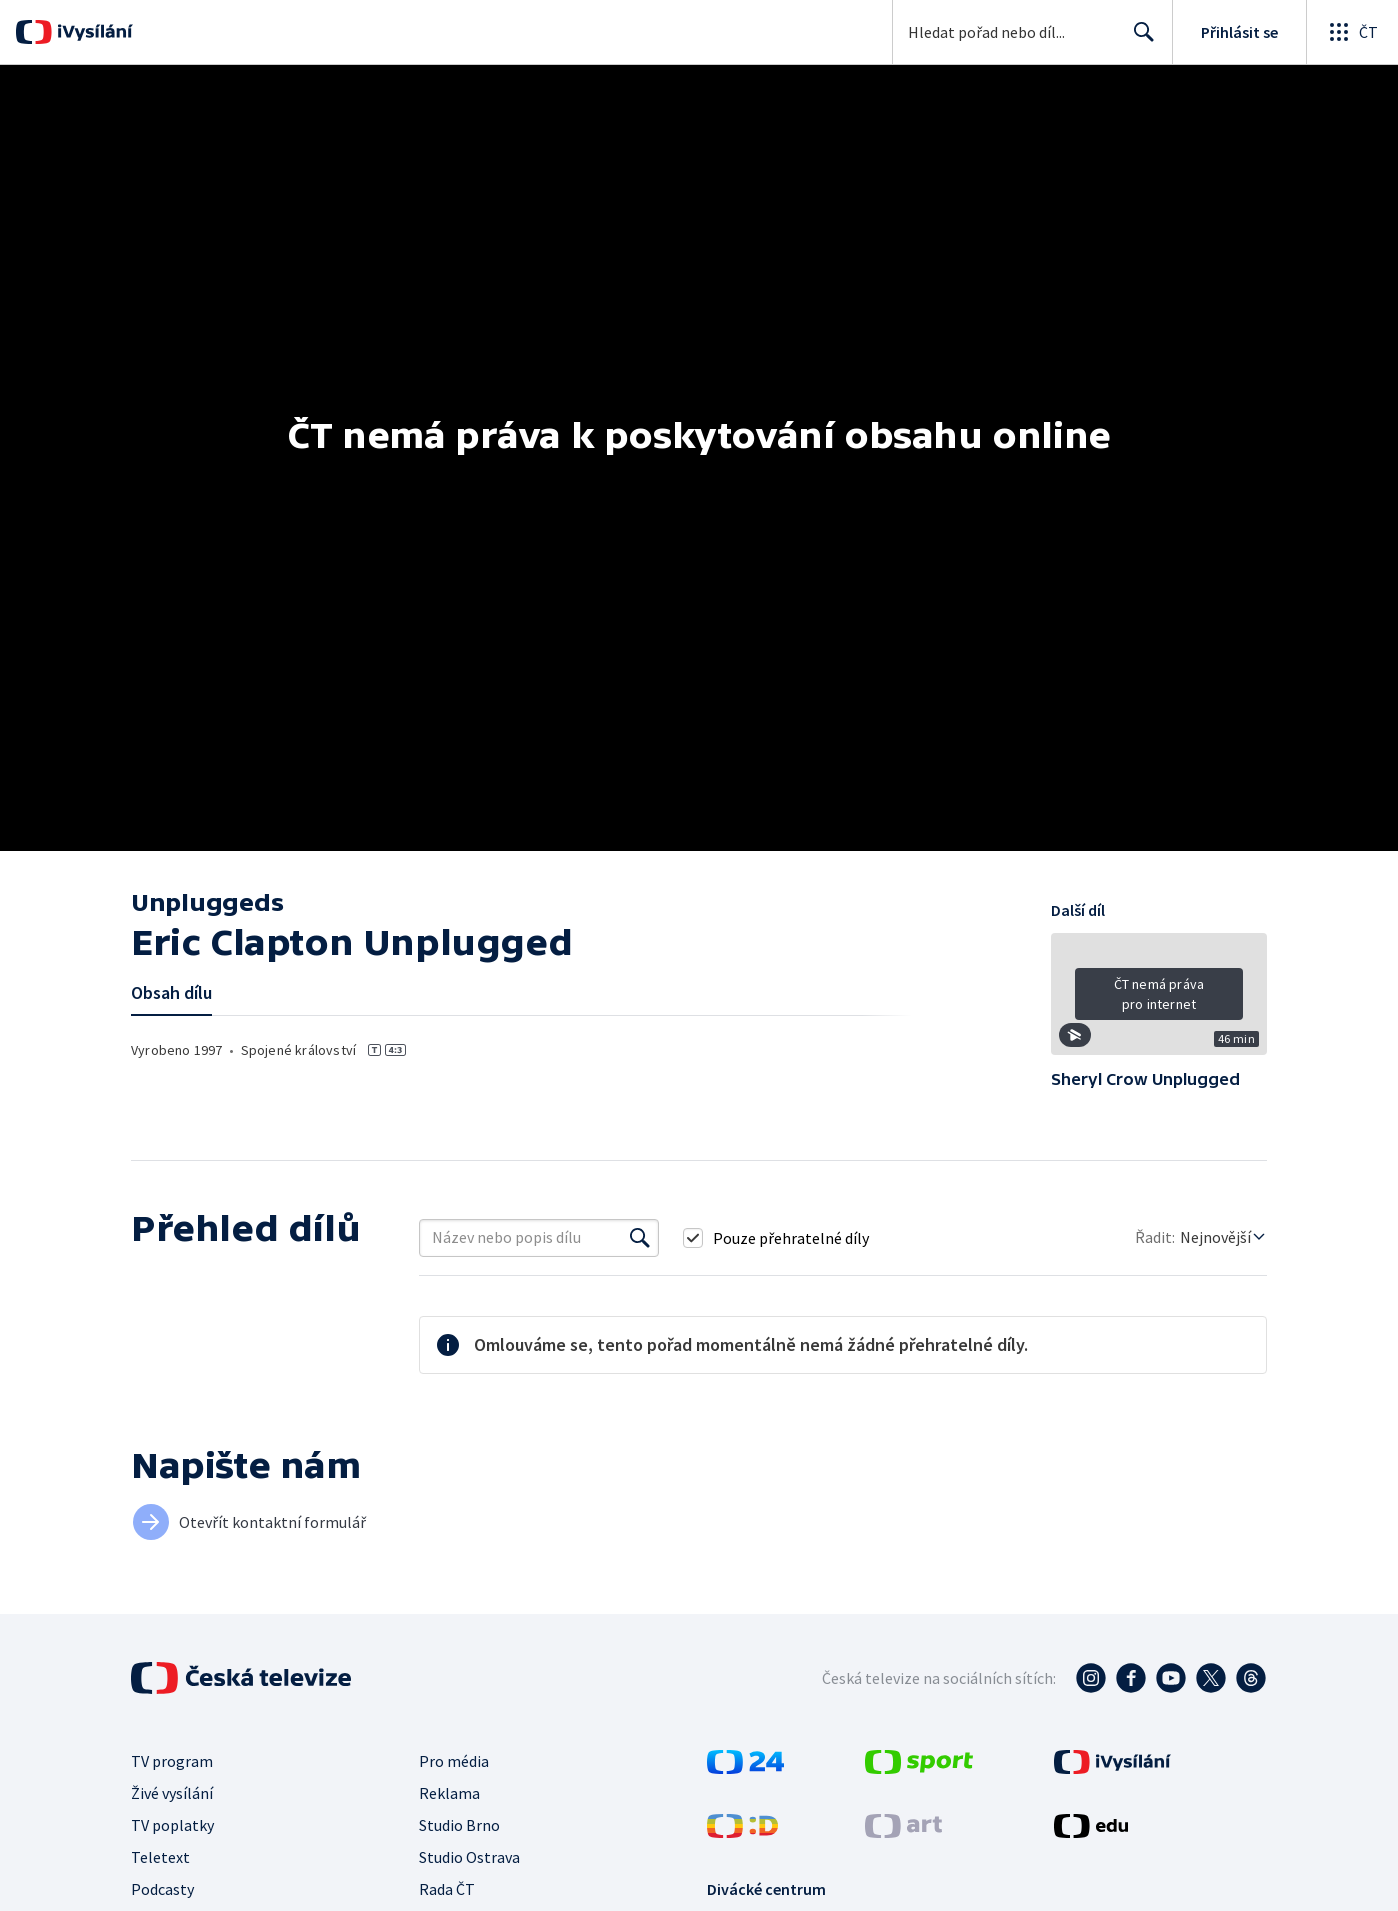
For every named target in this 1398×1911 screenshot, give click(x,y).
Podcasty (162, 1889)
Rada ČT (447, 1889)
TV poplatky (172, 1825)
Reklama (449, 1793)
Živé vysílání (172, 1793)
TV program (172, 1761)
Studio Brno (459, 1825)
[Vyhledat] (640, 1238)
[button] (1159, 1001)
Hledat (1138, 40)
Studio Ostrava (469, 1857)
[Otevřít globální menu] (1352, 32)
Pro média (454, 1761)
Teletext (160, 1857)
